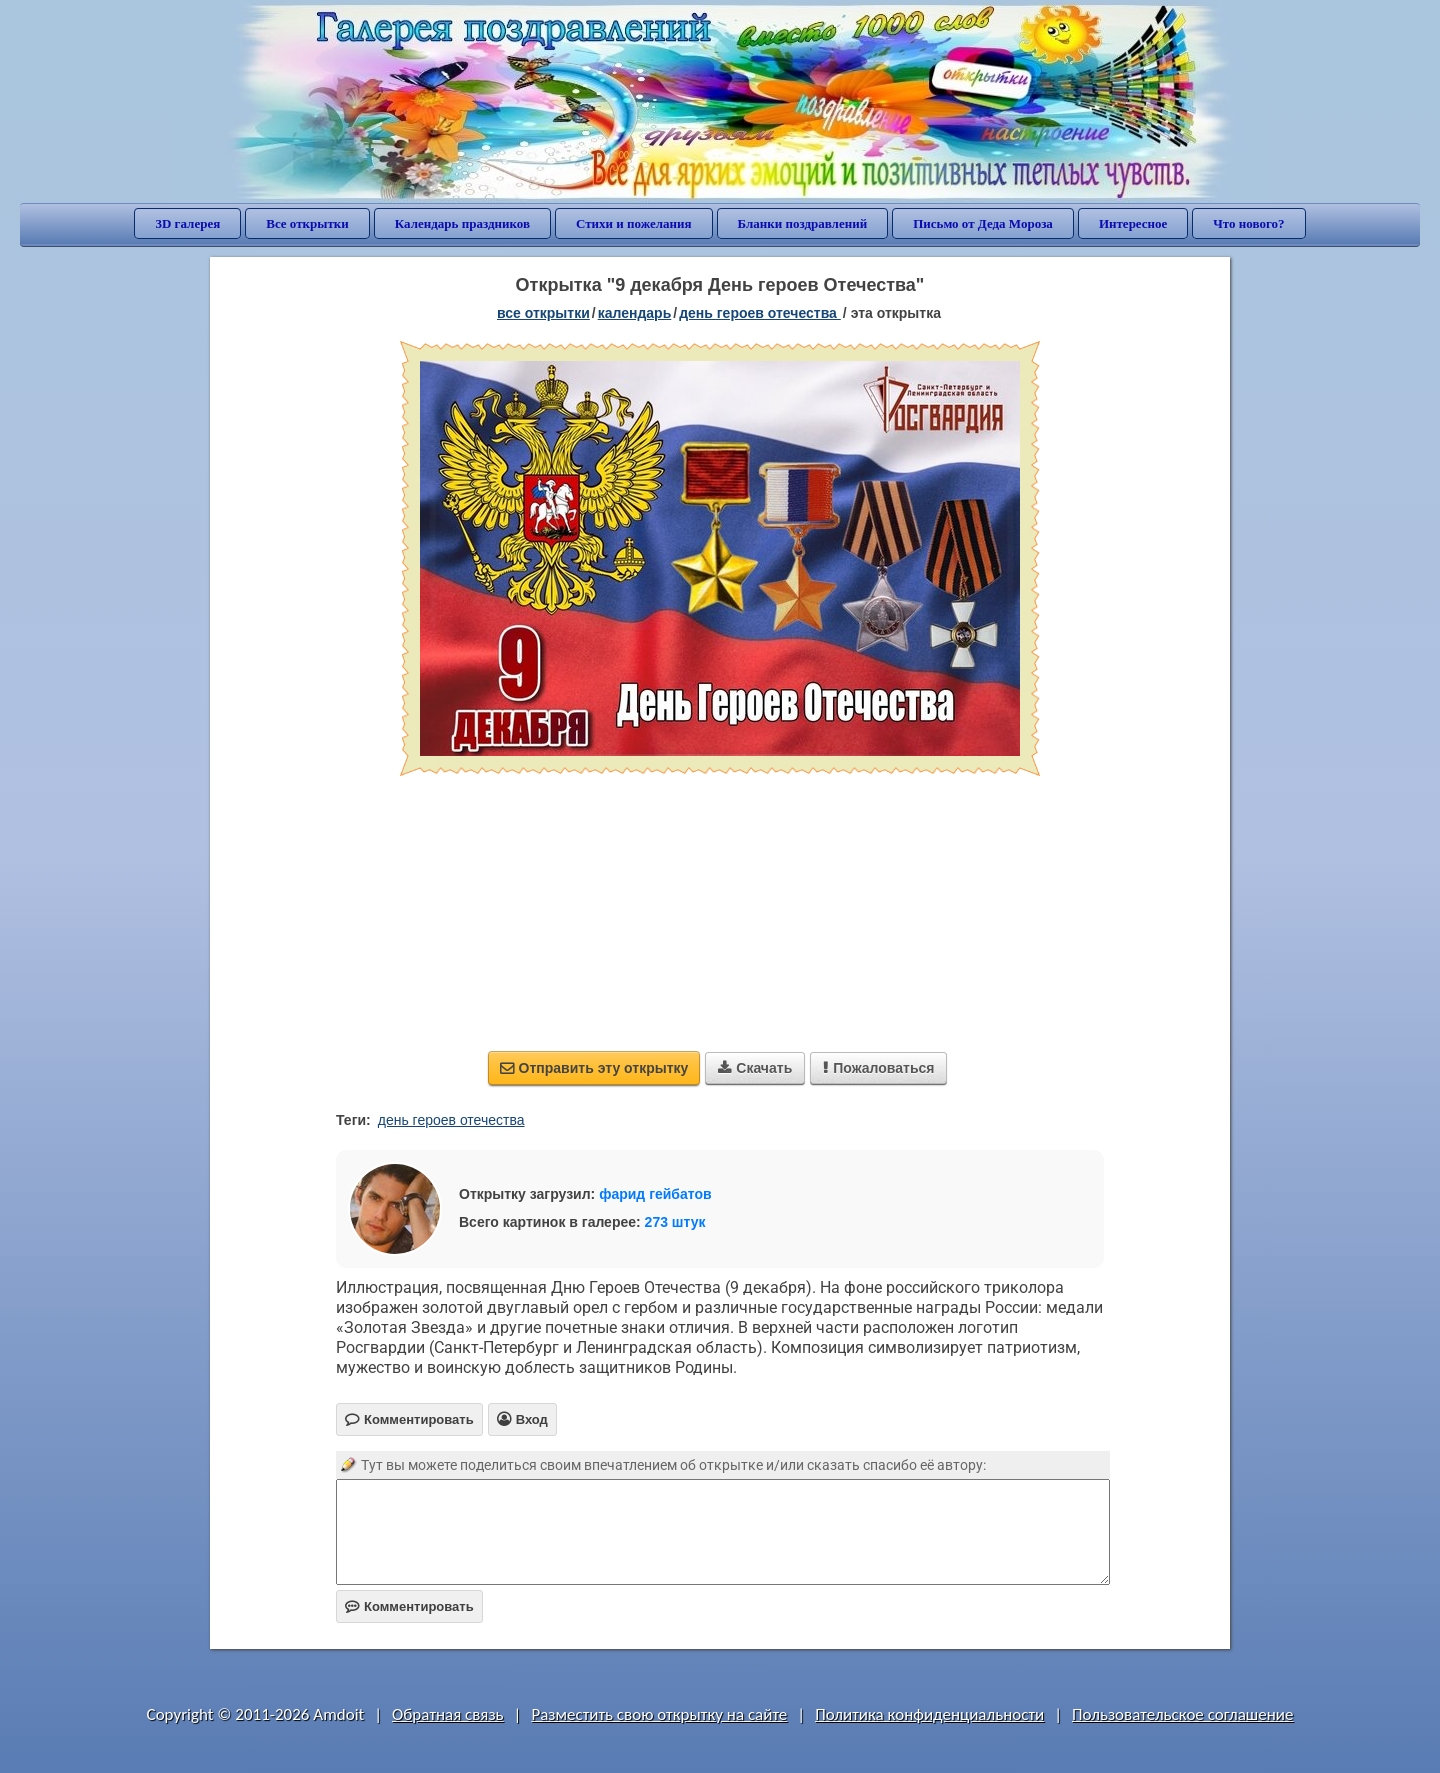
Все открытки (307, 223)
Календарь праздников (462, 223)
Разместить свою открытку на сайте (659, 1714)
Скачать (755, 1068)
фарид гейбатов (655, 1194)
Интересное (1133, 223)
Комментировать (409, 1606)
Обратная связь (448, 1714)
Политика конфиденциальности (929, 1714)
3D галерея (187, 223)
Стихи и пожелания (634, 223)
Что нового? (1248, 223)
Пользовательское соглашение (1182, 1714)
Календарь (635, 313)
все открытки (543, 313)
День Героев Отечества (760, 313)
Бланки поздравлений (803, 223)
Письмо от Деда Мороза (983, 223)
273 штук (675, 1222)
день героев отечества (451, 1120)
